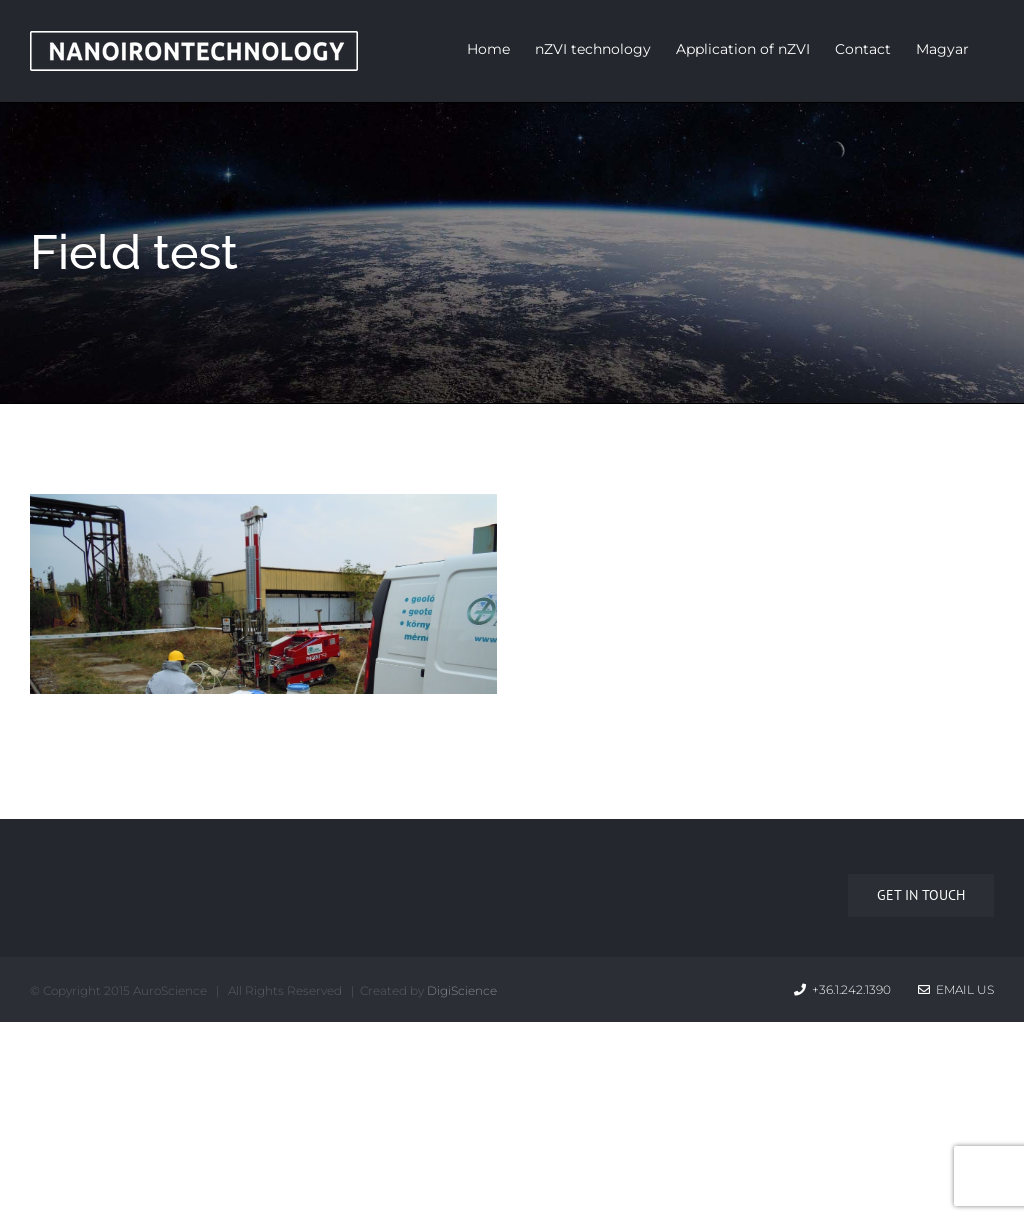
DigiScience (462, 990)
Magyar (942, 49)
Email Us (956, 989)
